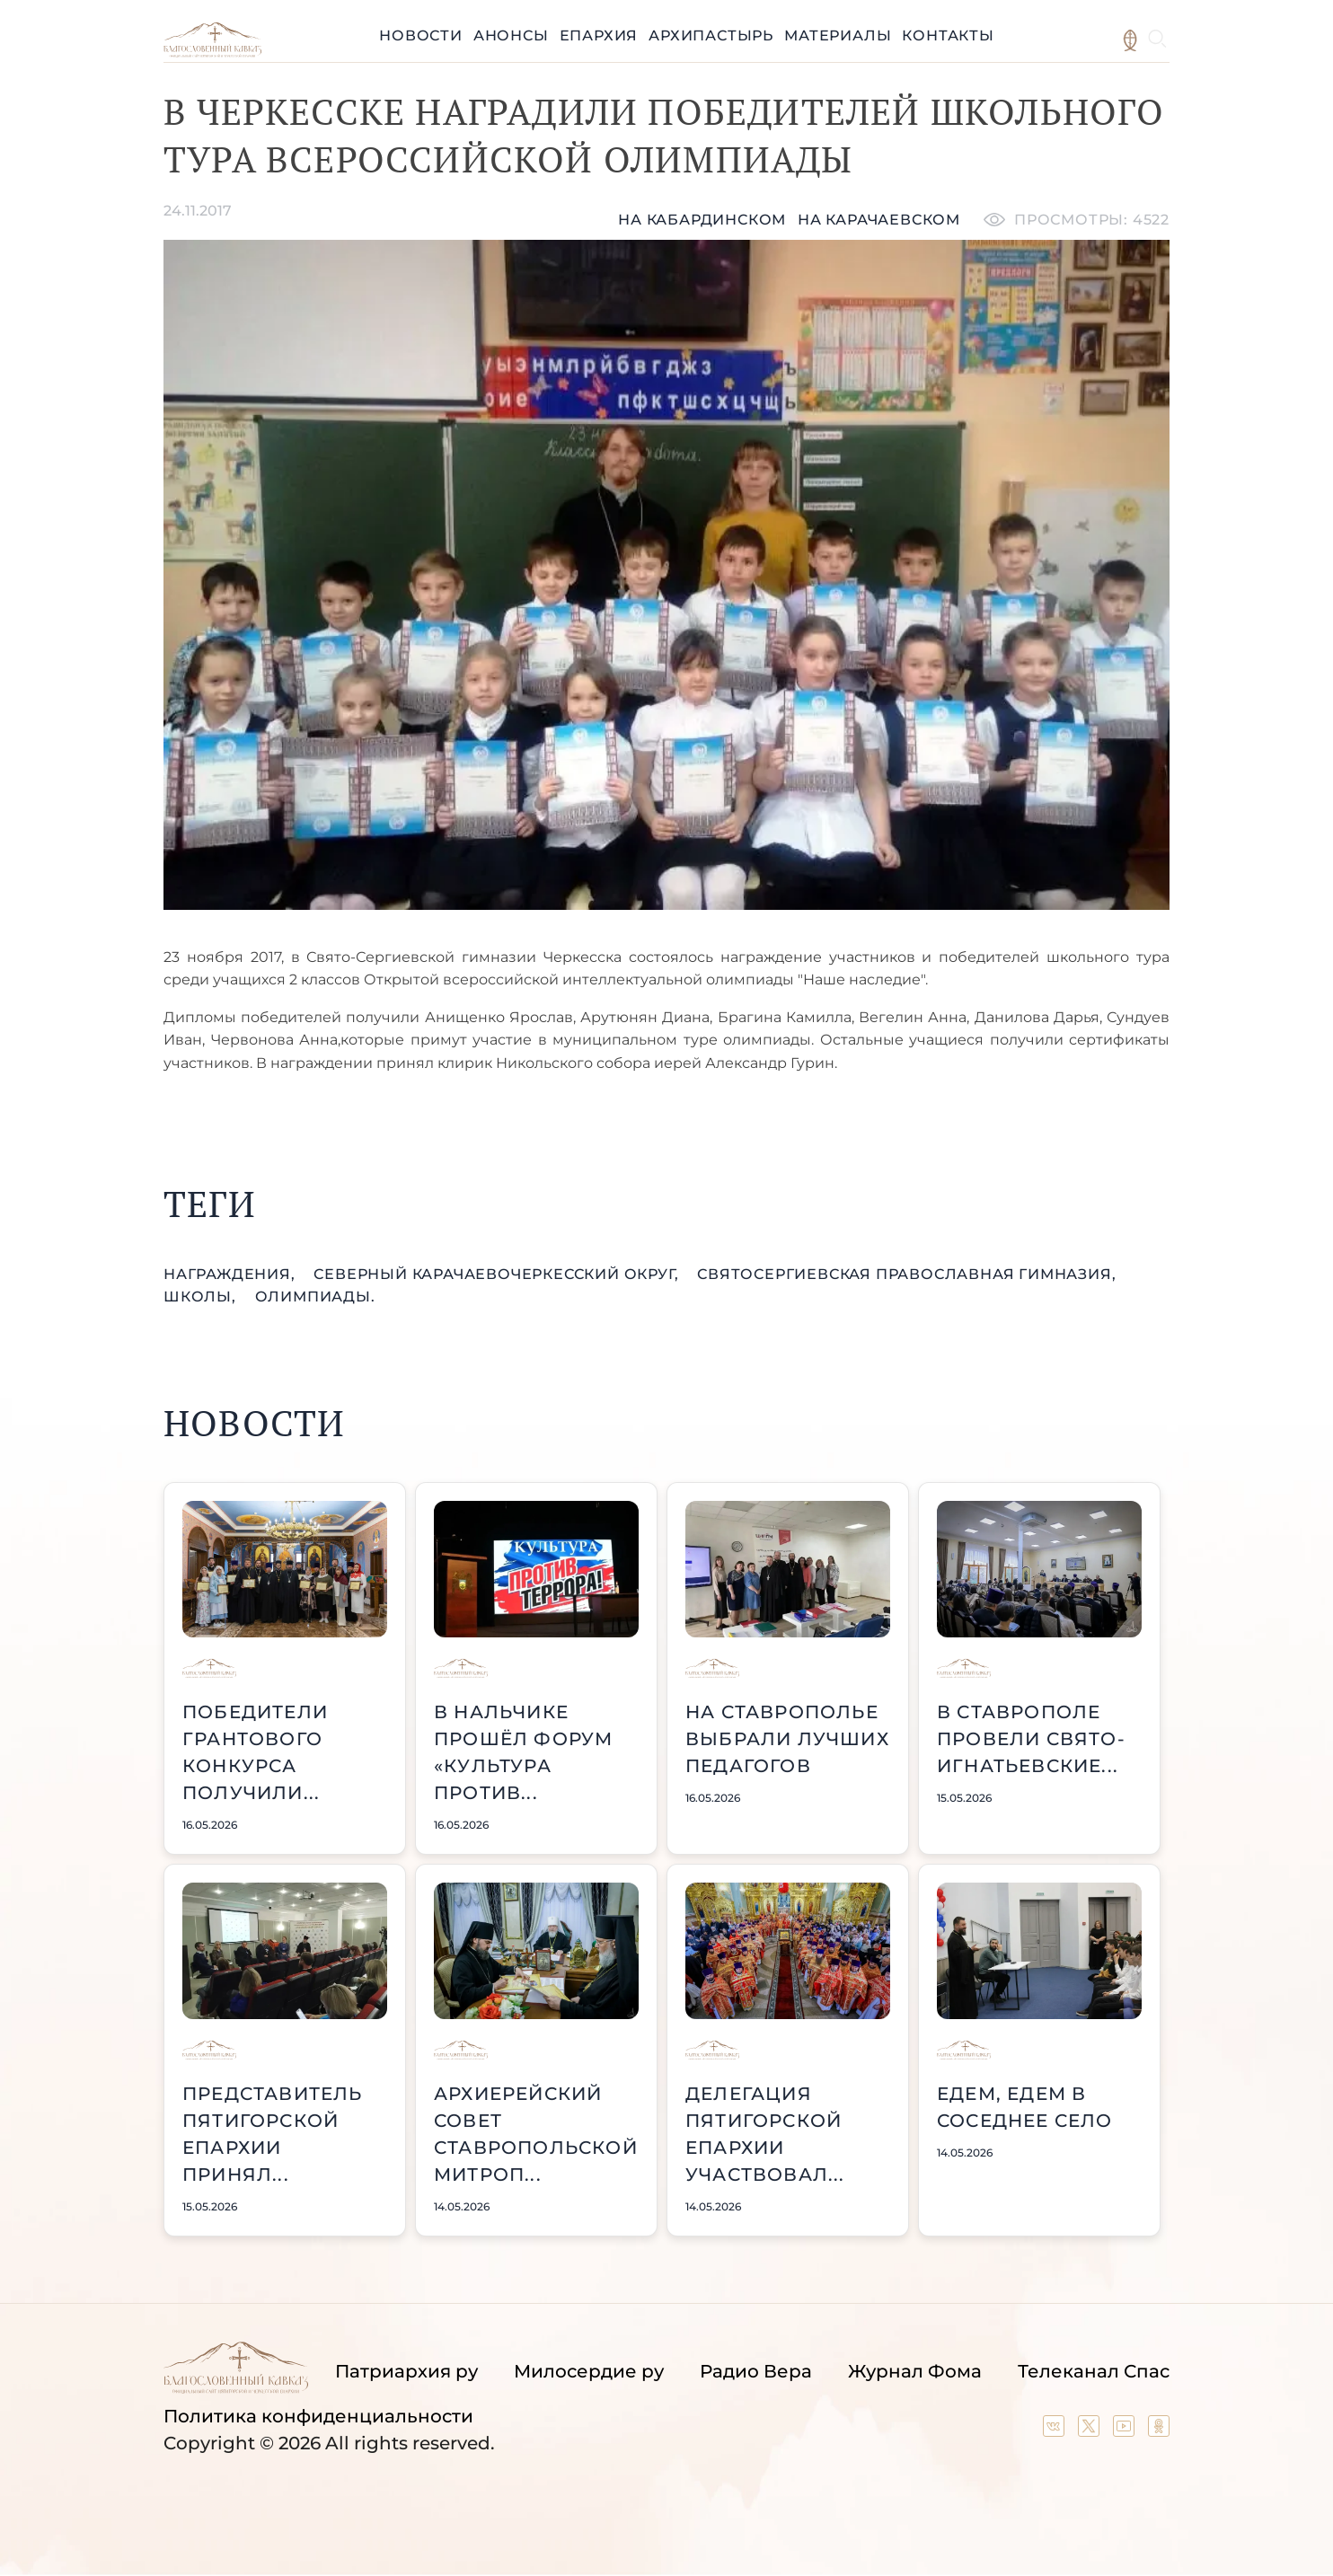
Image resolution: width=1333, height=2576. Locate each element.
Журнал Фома (915, 2371)
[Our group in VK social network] (1056, 2430)
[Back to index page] (212, 52)
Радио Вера (756, 2371)
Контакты (947, 35)
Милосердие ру (589, 2371)
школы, (202, 1296)
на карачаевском (879, 219)
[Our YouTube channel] (1126, 2430)
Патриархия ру (406, 2371)
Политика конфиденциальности (318, 2416)
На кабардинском (702, 219)
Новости (421, 35)
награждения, (231, 1274)
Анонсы (511, 35)
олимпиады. (315, 1296)
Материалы (837, 35)
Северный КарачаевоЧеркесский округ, (498, 1274)
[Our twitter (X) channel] (1091, 2430)
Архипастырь (711, 35)
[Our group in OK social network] (1159, 2430)
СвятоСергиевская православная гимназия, (906, 1274)
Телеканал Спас (1094, 2371)
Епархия (599, 35)
